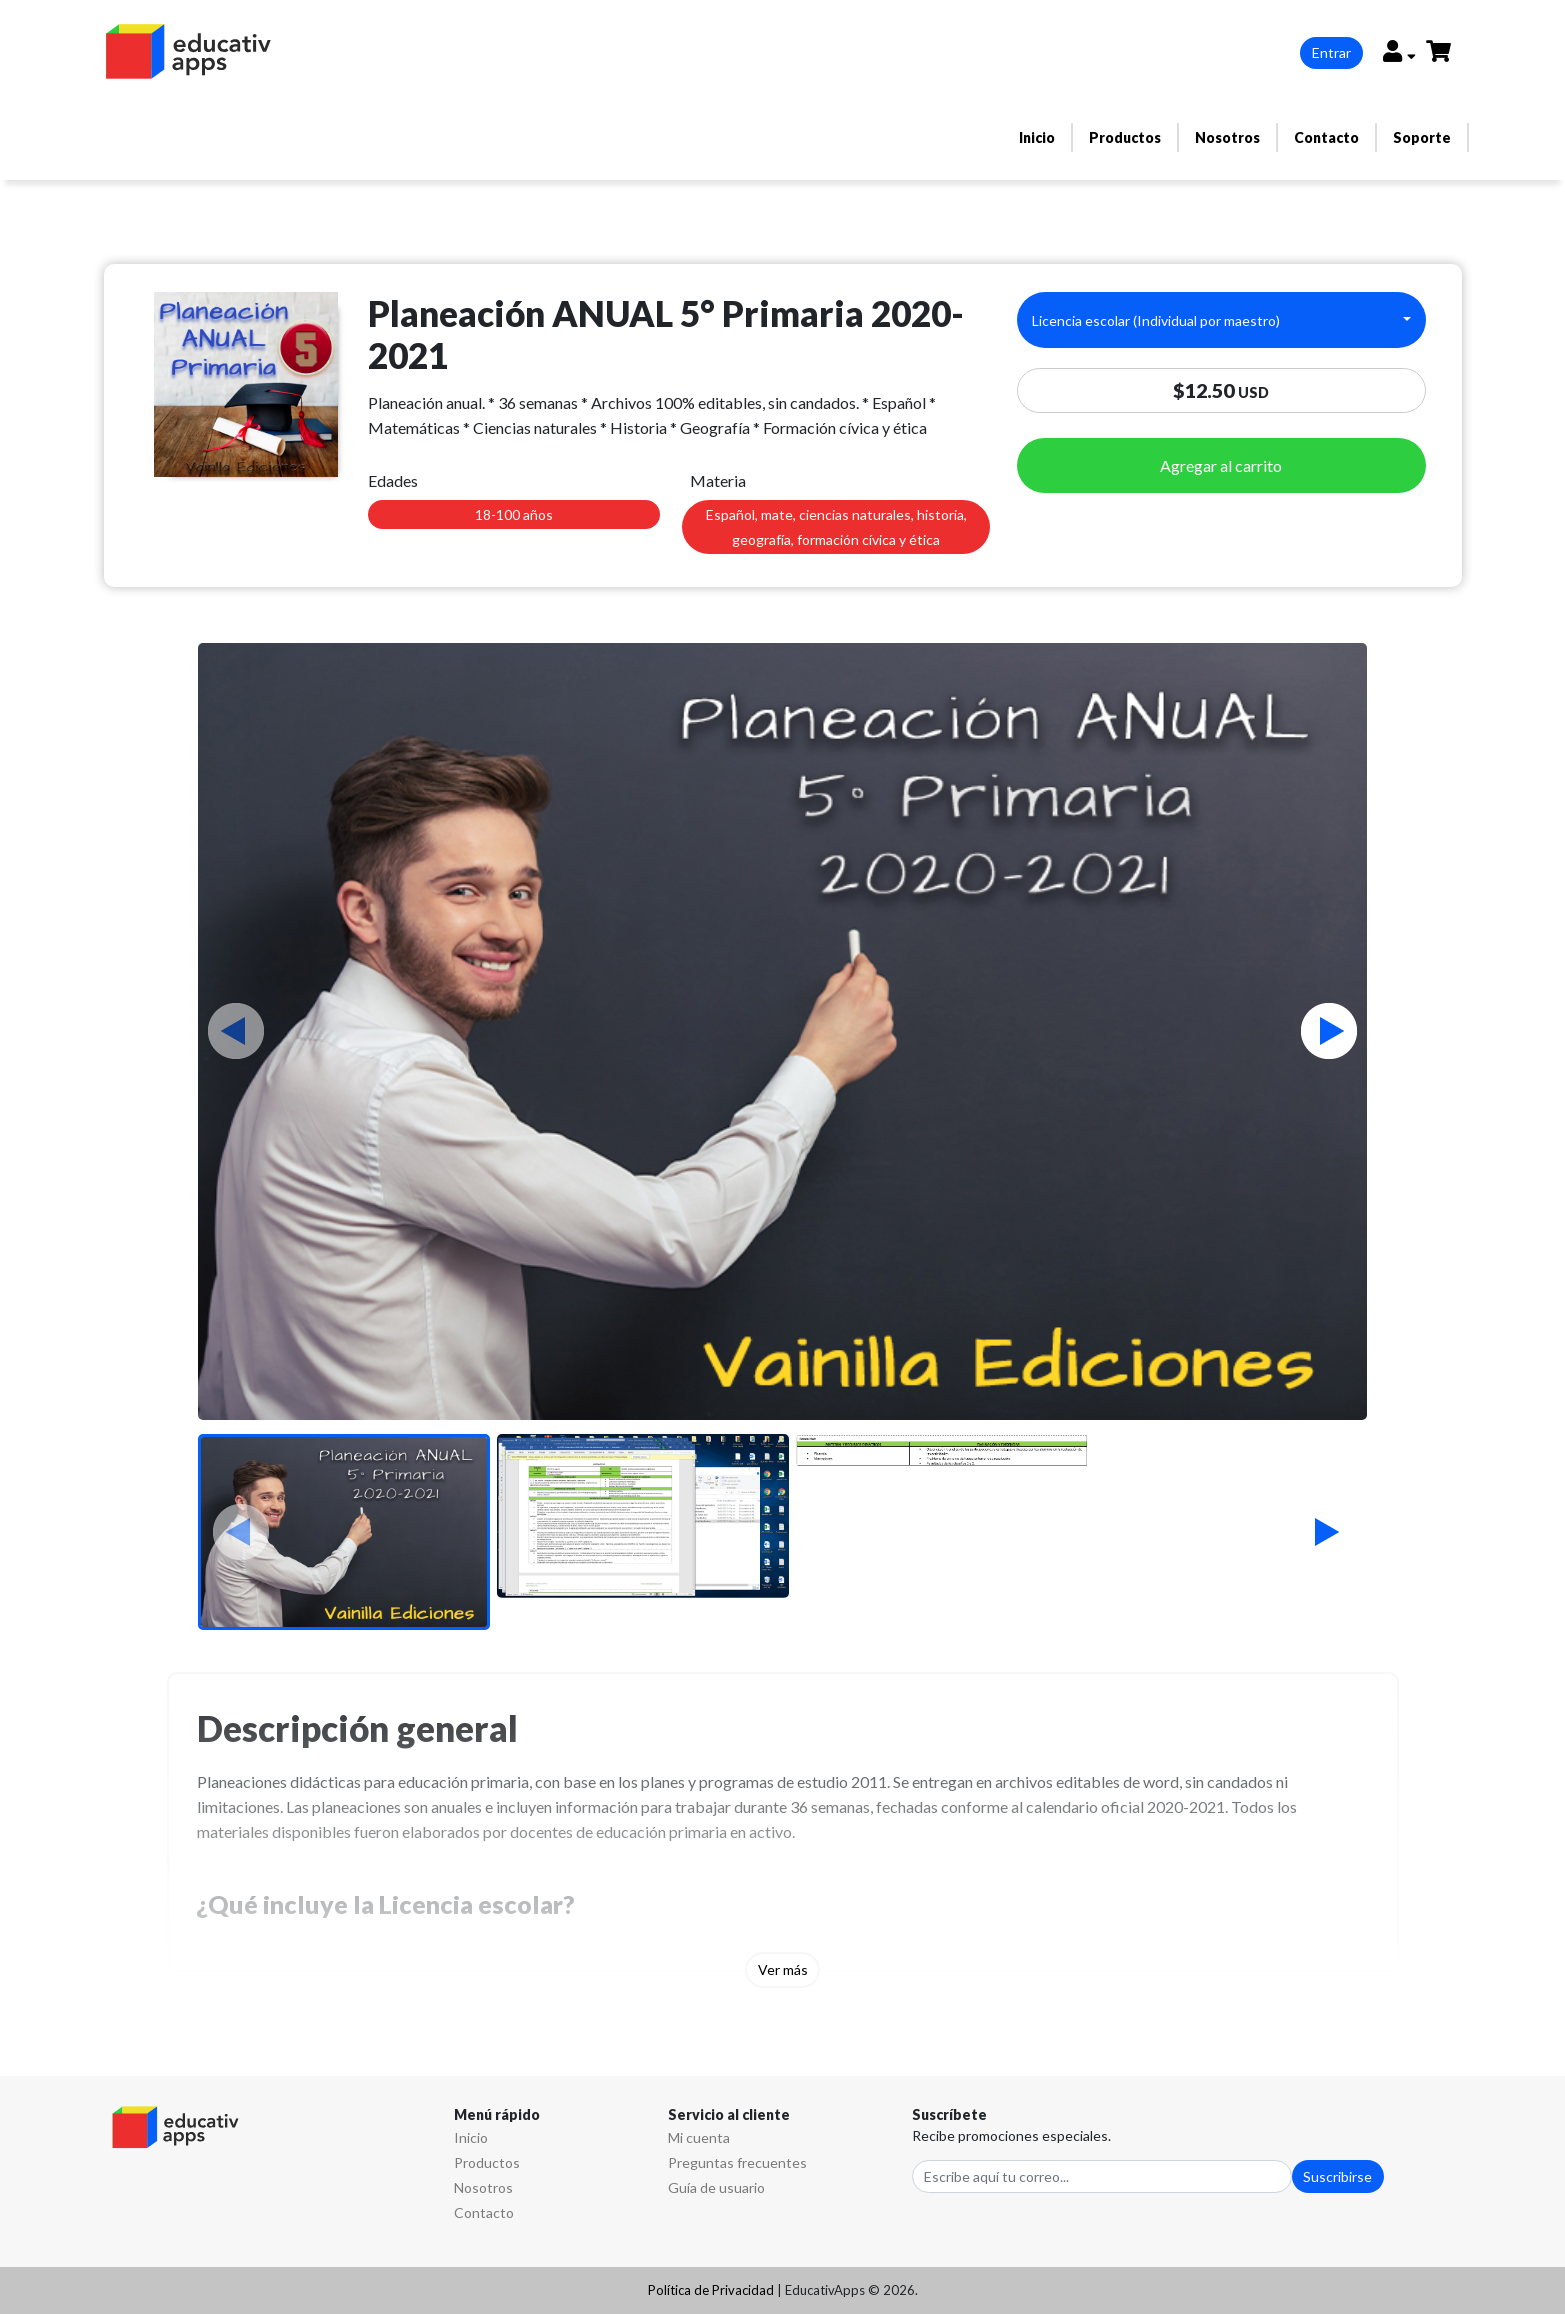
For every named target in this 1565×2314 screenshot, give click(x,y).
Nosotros (1227, 137)
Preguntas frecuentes (737, 2162)
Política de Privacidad (711, 2290)
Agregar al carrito (1221, 465)
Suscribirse (1337, 2176)
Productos (1125, 137)
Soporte (1422, 137)
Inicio (1037, 137)
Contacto (1326, 137)
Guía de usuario (716, 2187)
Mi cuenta (699, 2137)
